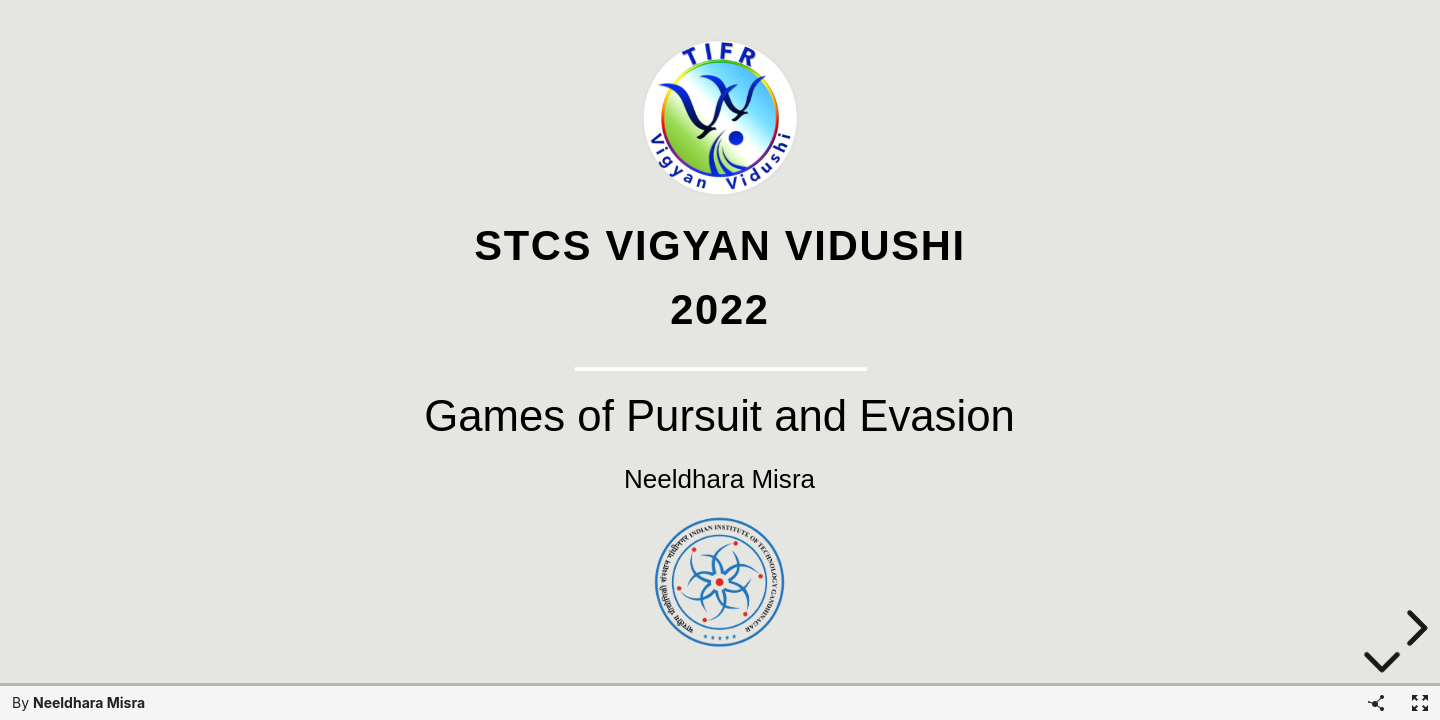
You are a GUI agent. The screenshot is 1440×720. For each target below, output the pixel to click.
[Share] (1376, 703)
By (78, 702)
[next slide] (1414, 628)
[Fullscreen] (1420, 703)
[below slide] (1382, 662)
